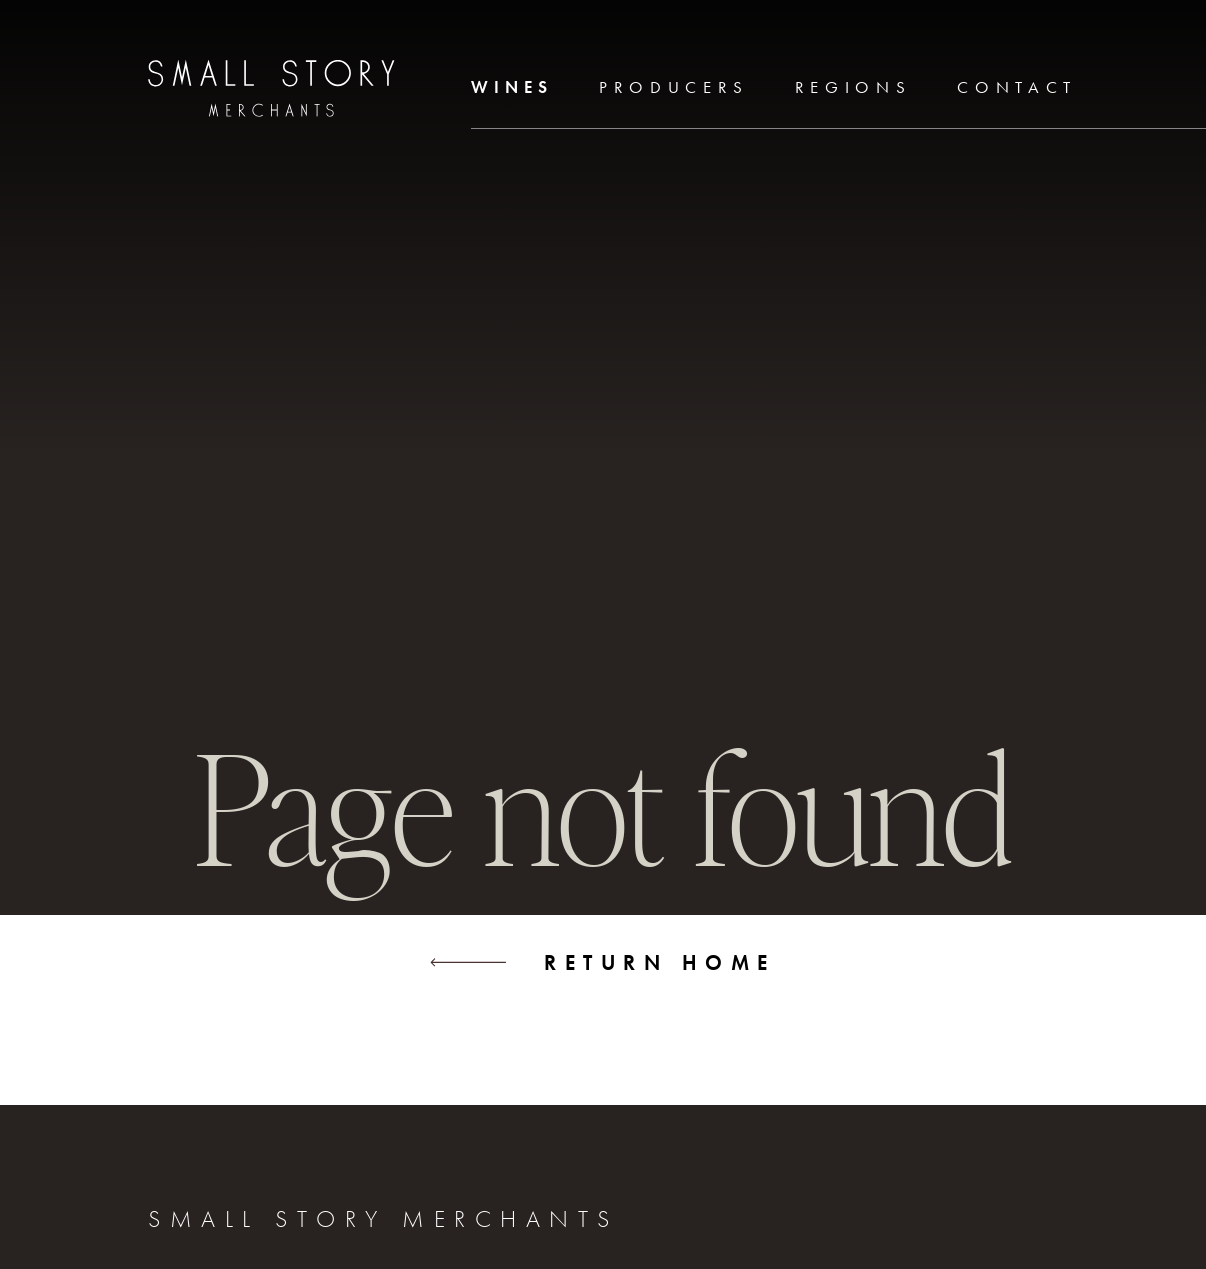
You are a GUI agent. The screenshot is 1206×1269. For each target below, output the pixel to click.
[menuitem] (512, 89)
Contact (1017, 87)
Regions (853, 87)
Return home (603, 962)
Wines (512, 87)
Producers (674, 87)
